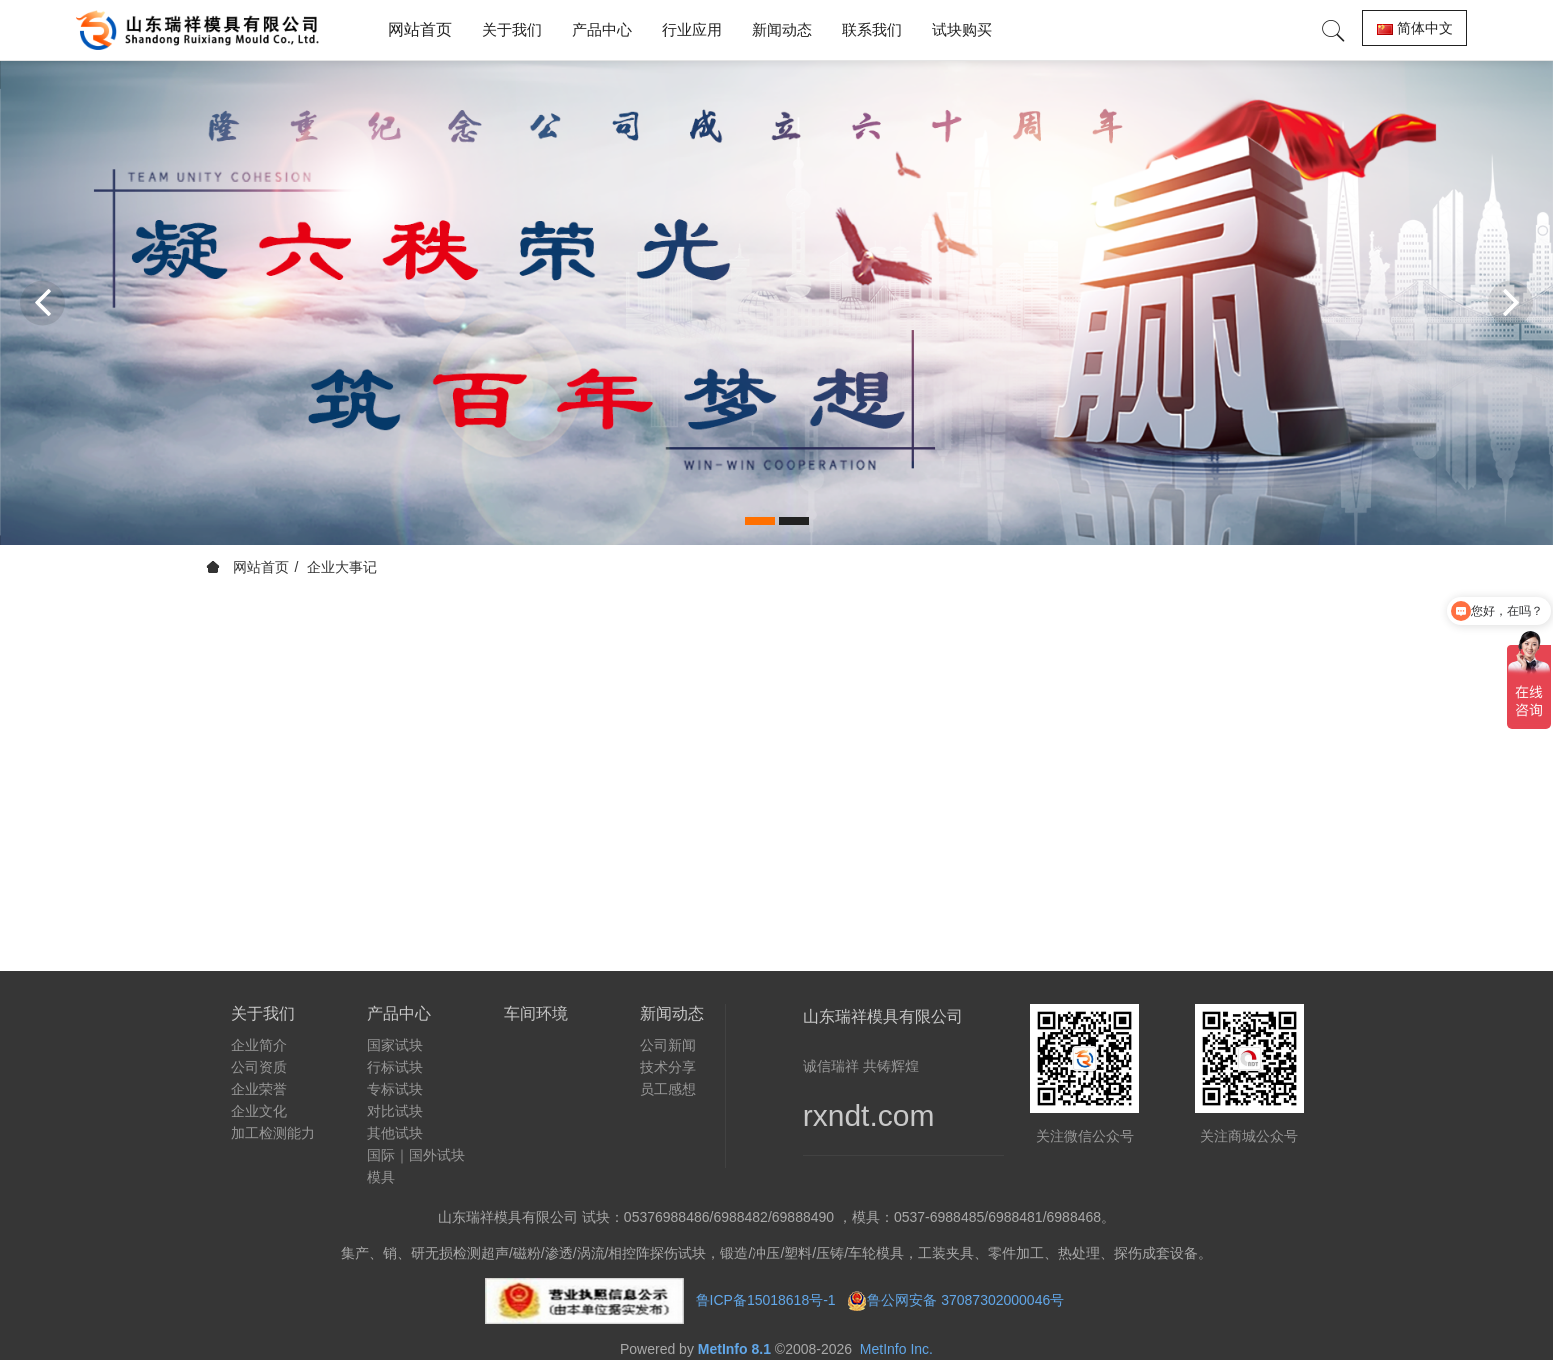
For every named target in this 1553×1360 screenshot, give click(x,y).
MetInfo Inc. (896, 1349)
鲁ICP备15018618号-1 (766, 1300)
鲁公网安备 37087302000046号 (967, 1300)
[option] (776, 302)
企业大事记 (342, 567)
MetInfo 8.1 (734, 1349)
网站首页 (420, 29)
